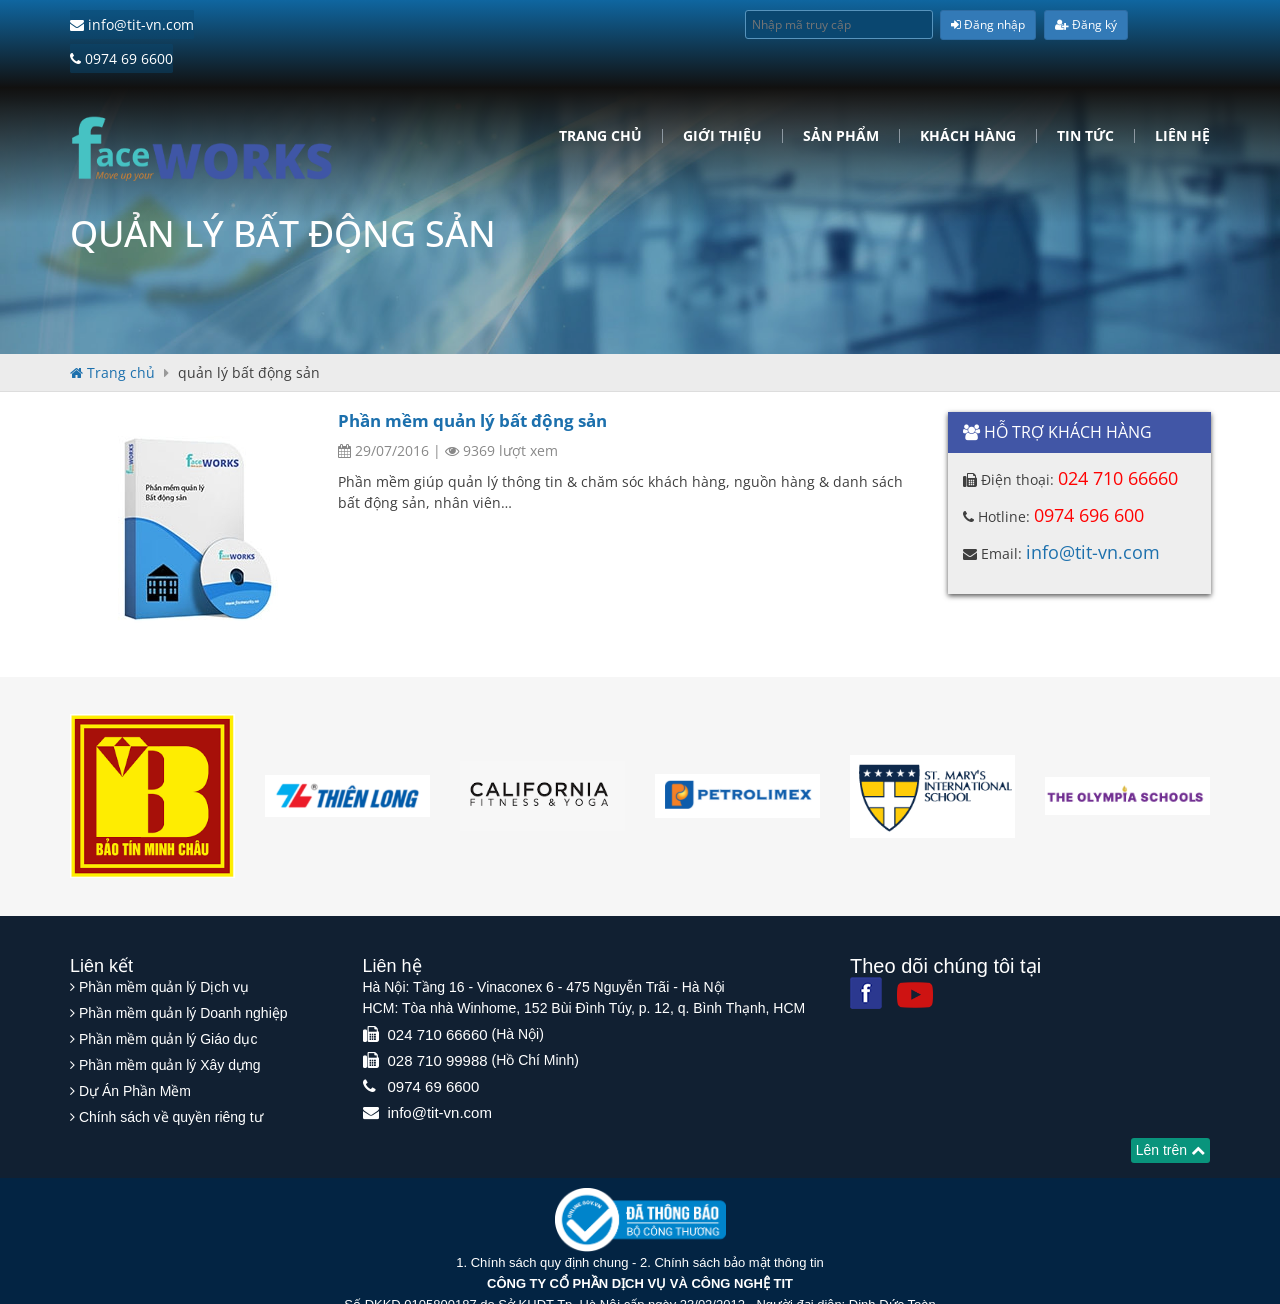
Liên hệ (1182, 99)
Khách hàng (968, 99)
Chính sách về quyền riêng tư (171, 1075)
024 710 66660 (1118, 441)
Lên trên (1170, 1108)
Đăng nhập (988, 24)
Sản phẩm (841, 99)
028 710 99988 (438, 1018)
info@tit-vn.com (132, 24)
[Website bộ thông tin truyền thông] (640, 1176)
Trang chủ (600, 99)
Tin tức (1085, 99)
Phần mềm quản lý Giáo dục (168, 997)
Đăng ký (1086, 24)
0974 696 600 (1089, 478)
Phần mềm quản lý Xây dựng (170, 1023)
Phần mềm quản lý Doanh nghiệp (183, 971)
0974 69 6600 (260, 24)
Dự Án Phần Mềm (135, 1049)
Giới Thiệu (722, 99)
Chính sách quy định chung (550, 1220)
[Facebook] (866, 951)
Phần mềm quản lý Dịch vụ (164, 945)
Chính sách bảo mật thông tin (738, 1220)
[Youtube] (915, 953)
